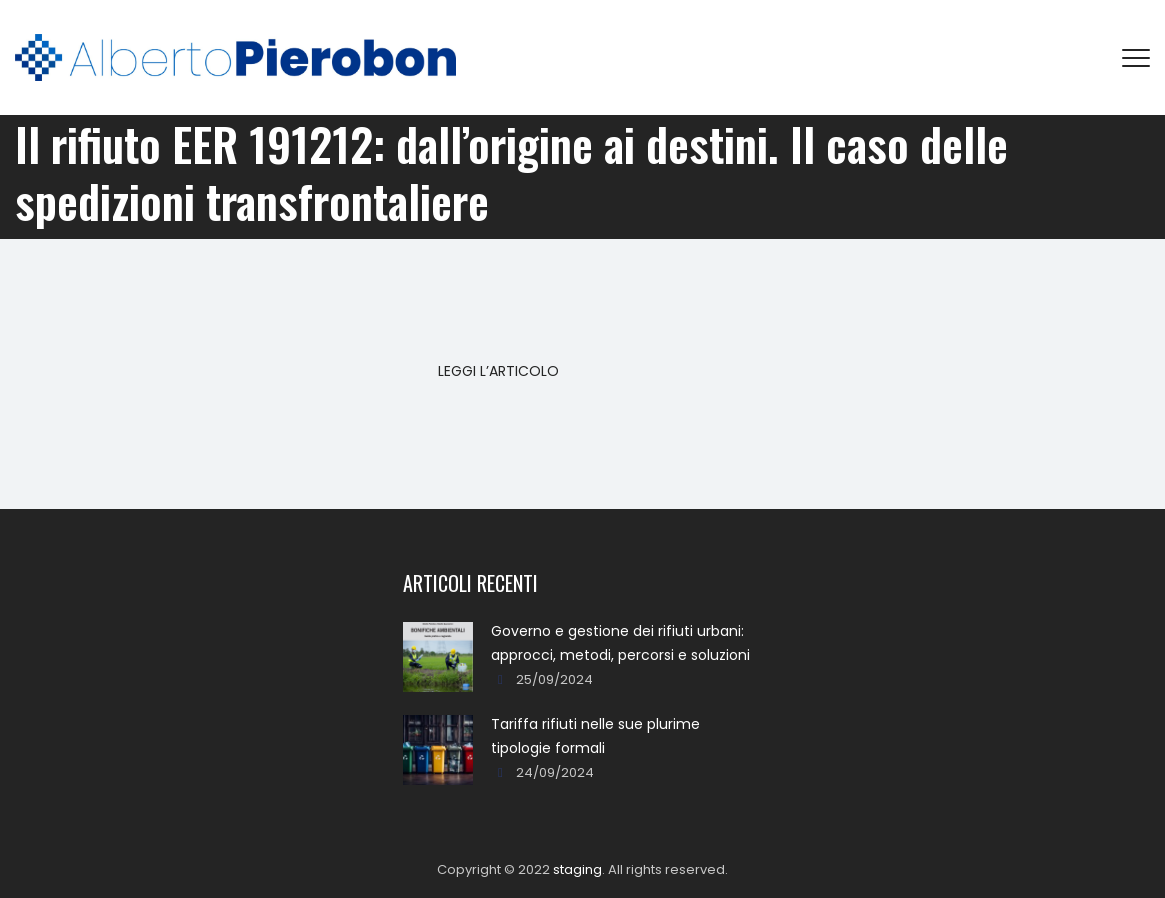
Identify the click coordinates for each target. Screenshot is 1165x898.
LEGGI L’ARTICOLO (498, 371)
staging (577, 869)
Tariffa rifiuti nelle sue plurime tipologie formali (595, 736)
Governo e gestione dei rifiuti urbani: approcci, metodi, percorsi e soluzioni (620, 643)
